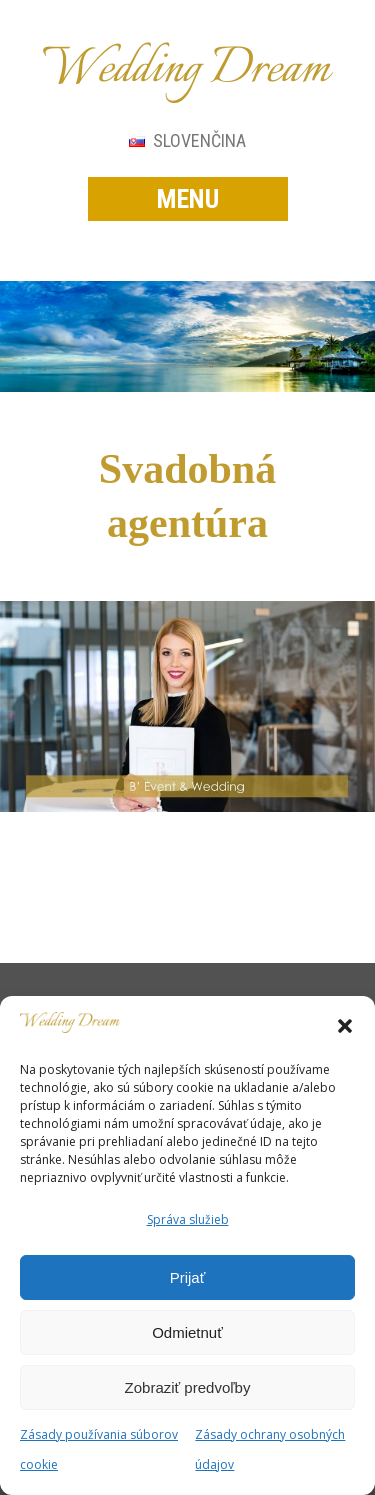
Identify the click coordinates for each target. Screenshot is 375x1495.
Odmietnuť (187, 1332)
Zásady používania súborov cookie (99, 1449)
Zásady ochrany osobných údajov (270, 1449)
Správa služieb (188, 1219)
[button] (345, 1026)
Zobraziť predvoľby (188, 1387)
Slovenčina (187, 140)
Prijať (188, 1277)
